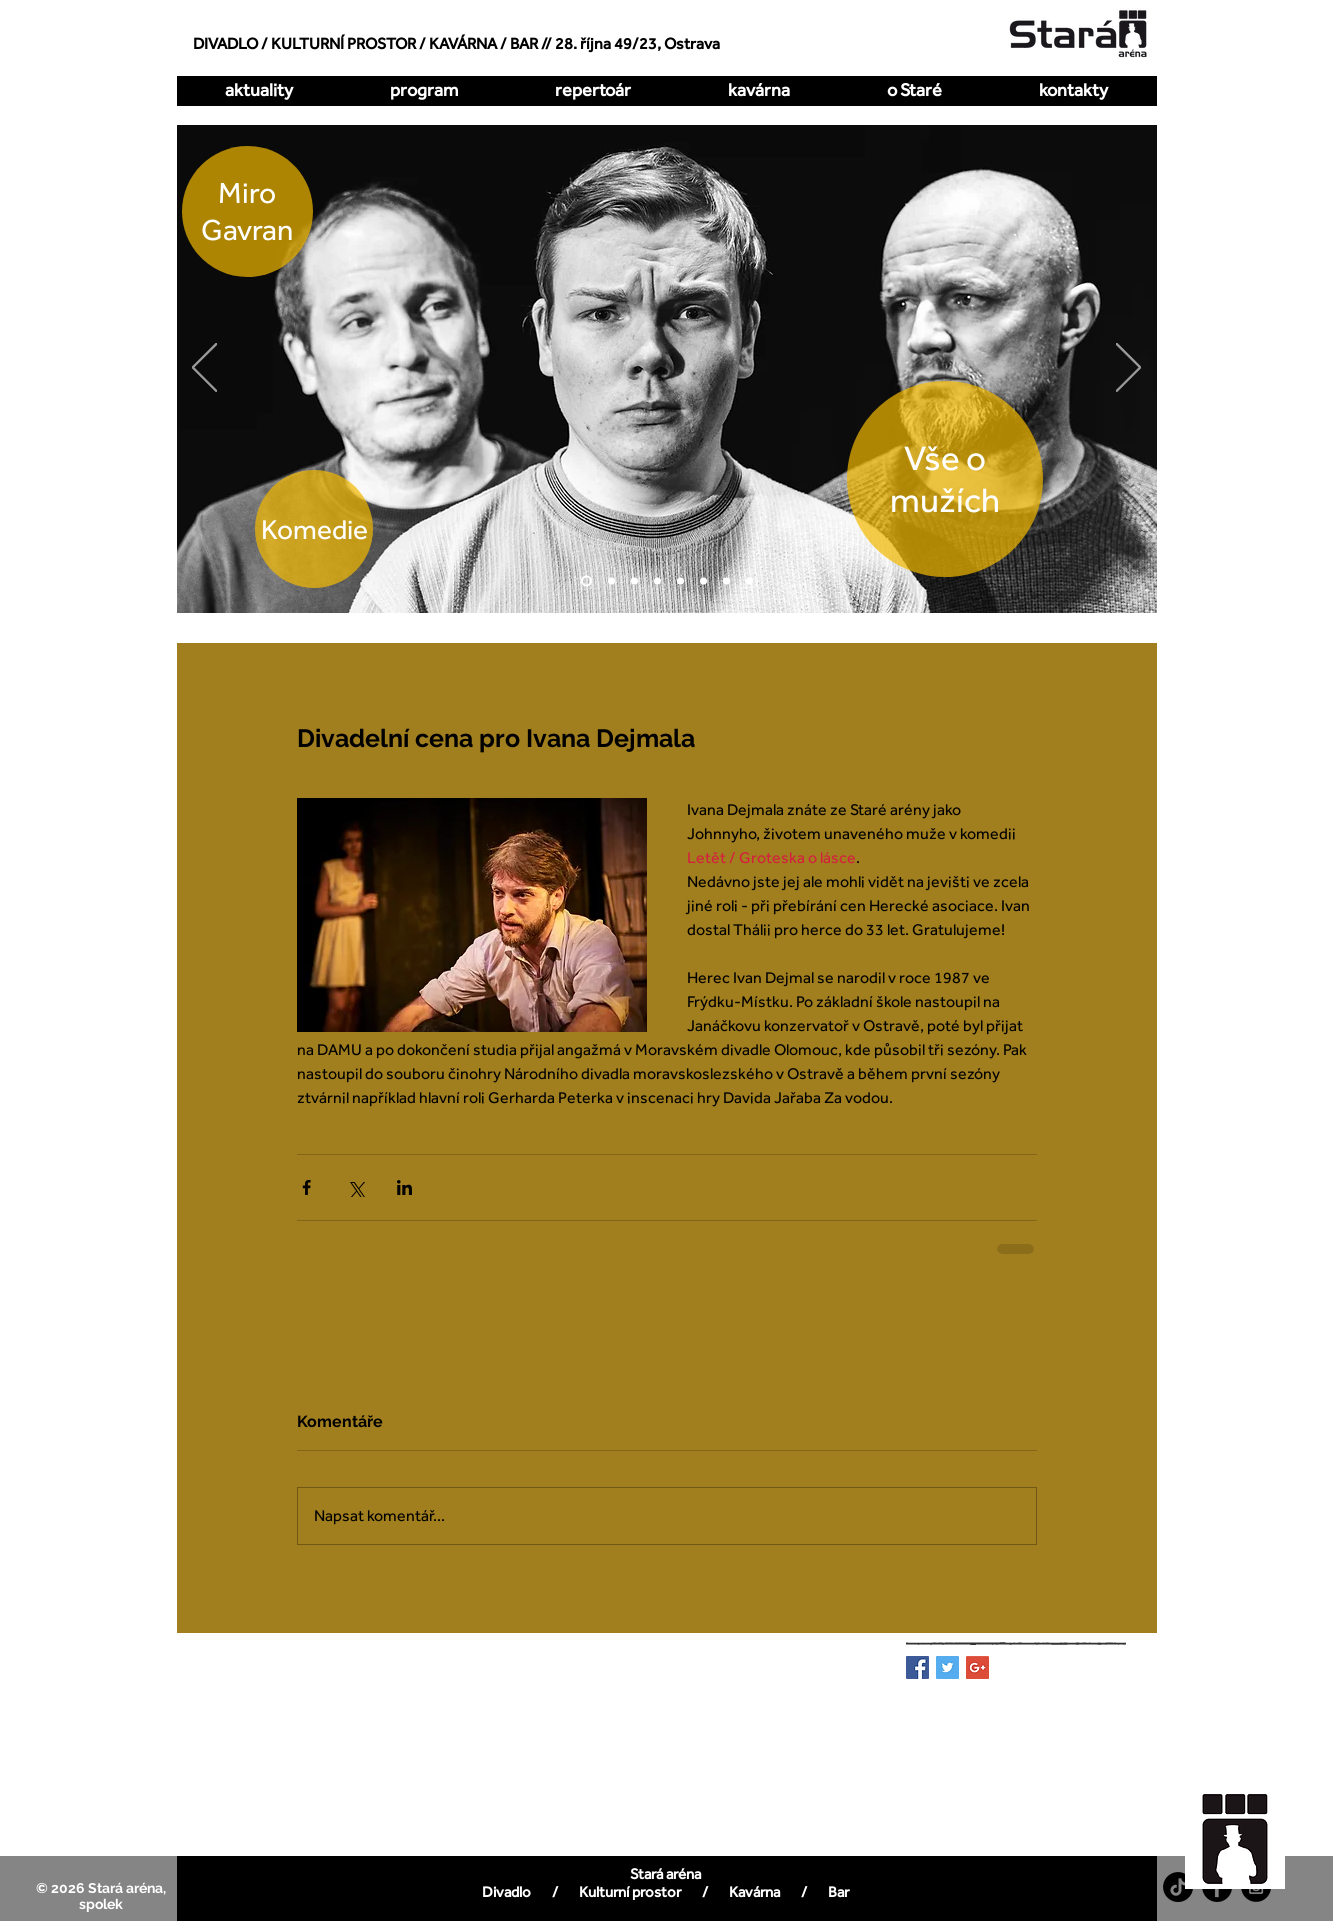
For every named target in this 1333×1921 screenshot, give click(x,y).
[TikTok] (1178, 1887)
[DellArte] (749, 581)
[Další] (1128, 369)
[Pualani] (726, 581)
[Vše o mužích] (586, 581)
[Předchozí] (204, 369)
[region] (1246, 1828)
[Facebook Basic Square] (917, 1667)
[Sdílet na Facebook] (306, 1187)
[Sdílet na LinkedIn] (404, 1187)
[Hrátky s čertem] (634, 581)
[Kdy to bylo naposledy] (657, 581)
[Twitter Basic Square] (947, 1667)
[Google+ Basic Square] (977, 1667)
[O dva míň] (611, 581)
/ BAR (519, 43)
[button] (593, 90)
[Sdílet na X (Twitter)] (355, 1187)
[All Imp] (703, 581)
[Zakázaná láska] (680, 581)
